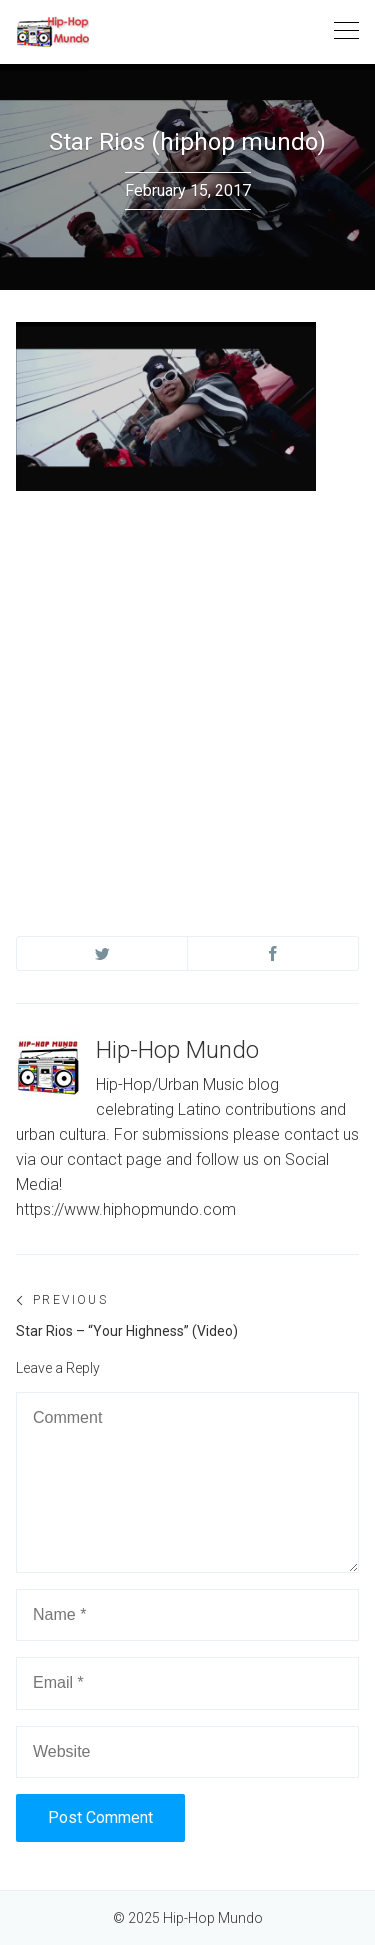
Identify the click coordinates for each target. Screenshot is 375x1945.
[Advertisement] (187, 694)
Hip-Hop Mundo (177, 1050)
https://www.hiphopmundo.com (126, 1209)
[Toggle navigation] (346, 31)
